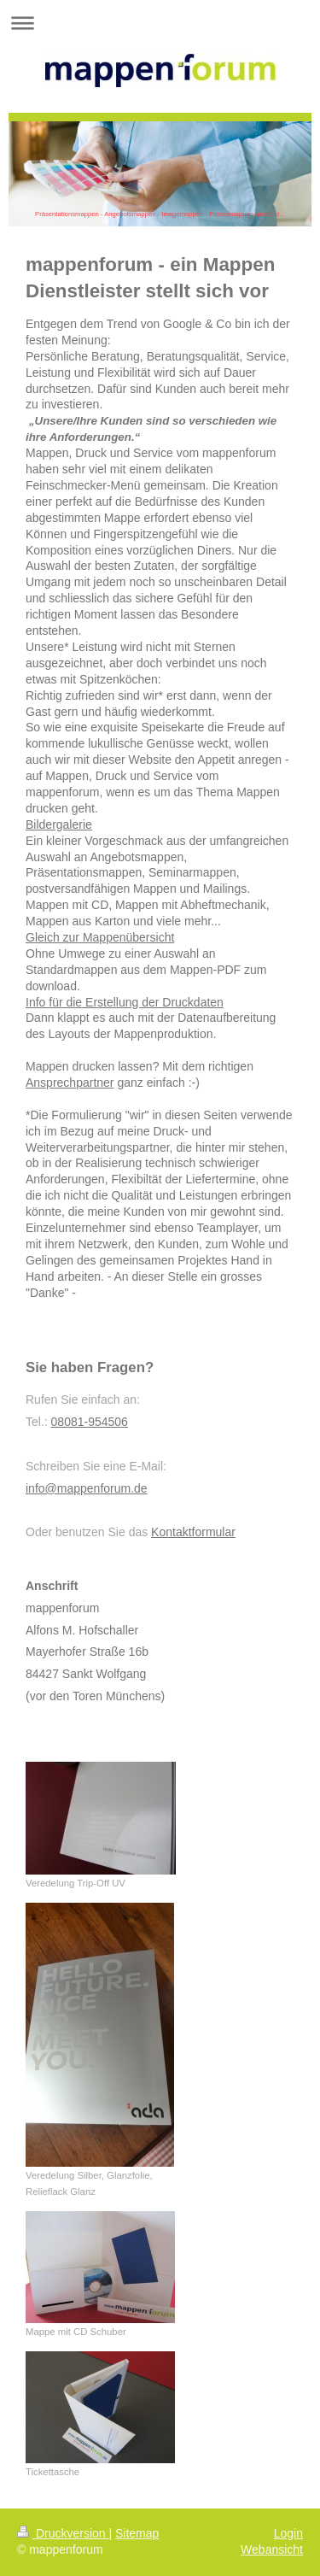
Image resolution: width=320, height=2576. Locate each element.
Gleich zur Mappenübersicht (100, 937)
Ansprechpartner (70, 1082)
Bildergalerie (59, 824)
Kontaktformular (193, 1532)
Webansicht (272, 2549)
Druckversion (62, 2533)
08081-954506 (89, 1422)
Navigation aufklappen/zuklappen (160, 22)
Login (288, 2533)
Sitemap (137, 2533)
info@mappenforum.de (87, 1488)
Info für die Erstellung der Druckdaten (125, 1002)
